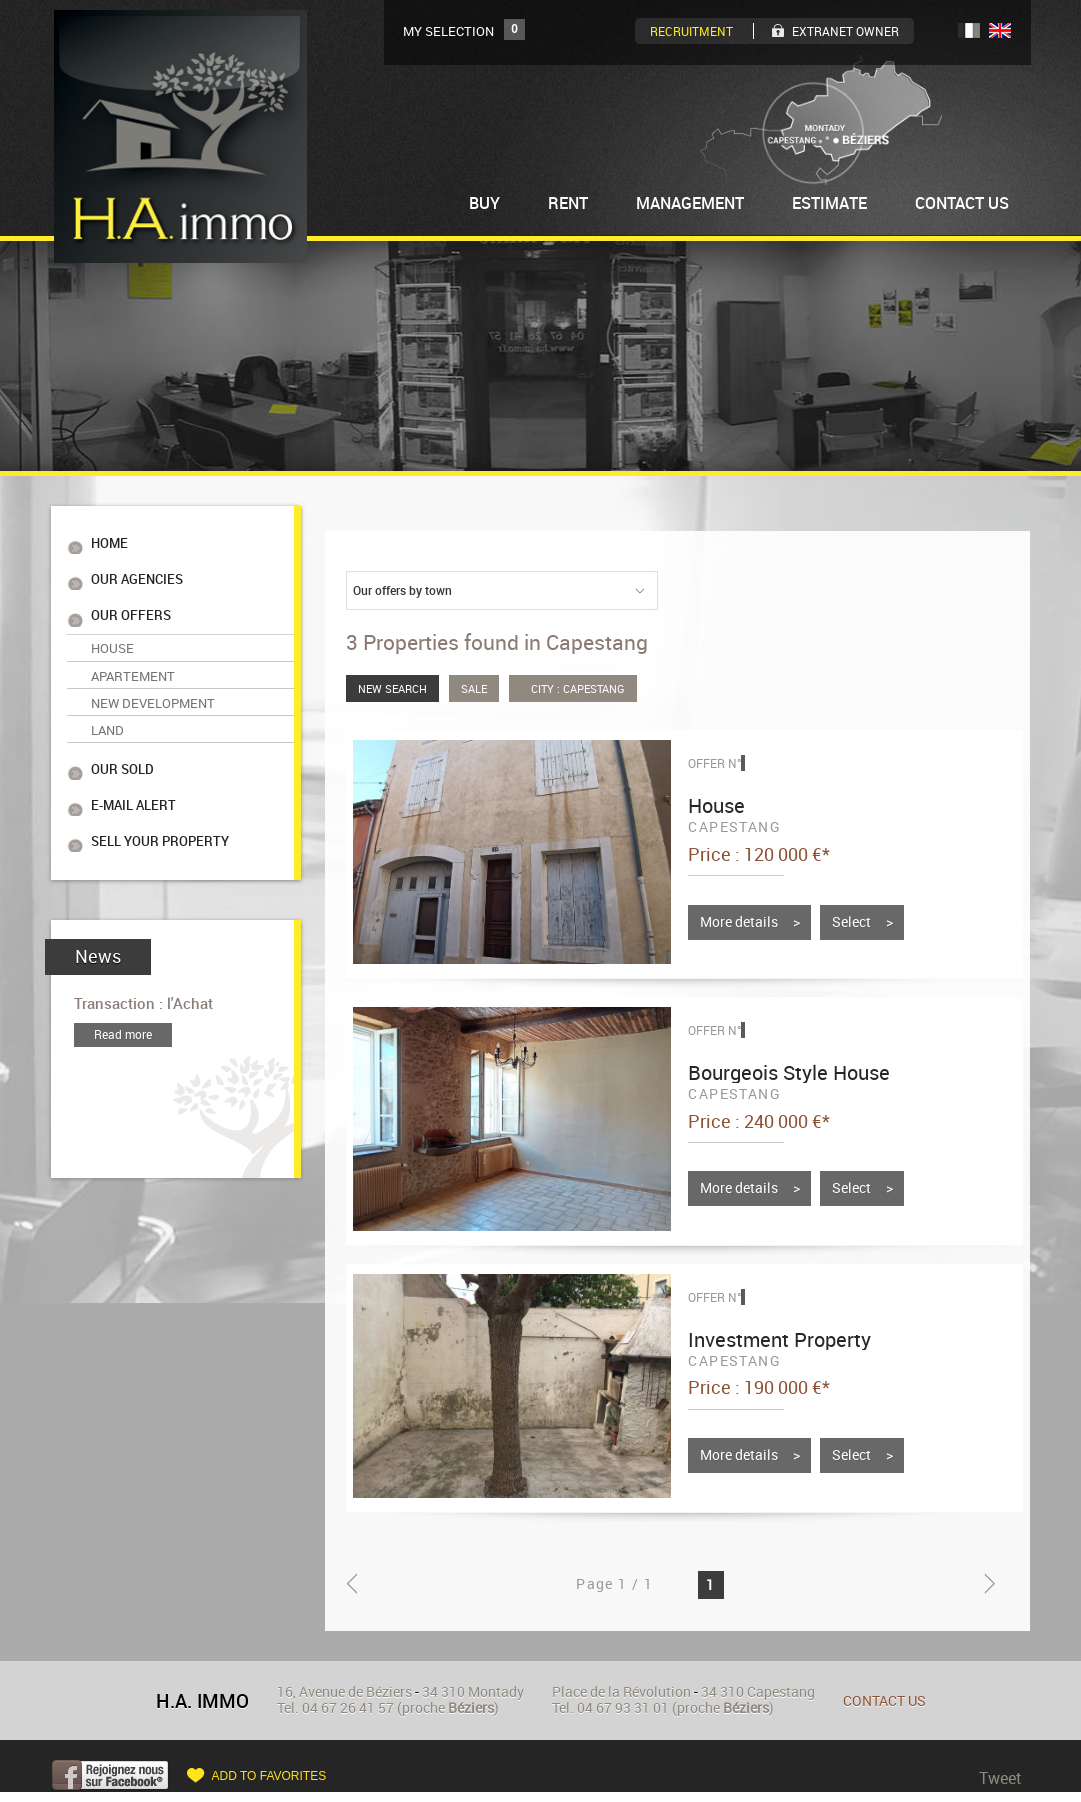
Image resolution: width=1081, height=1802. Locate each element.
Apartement (133, 658)
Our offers (131, 605)
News (98, 919)
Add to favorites (269, 1776)
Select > (862, 922)
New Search (392, 688)
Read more (123, 996)
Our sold (122, 741)
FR (969, 30)
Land (107, 706)
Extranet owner (845, 31)
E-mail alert (133, 773)
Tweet (1000, 1778)
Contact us (884, 1700)
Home (109, 541)
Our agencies (137, 573)
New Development (153, 682)
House (112, 634)
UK (1000, 30)
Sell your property (160, 806)
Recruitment (691, 31)
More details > (750, 922)
